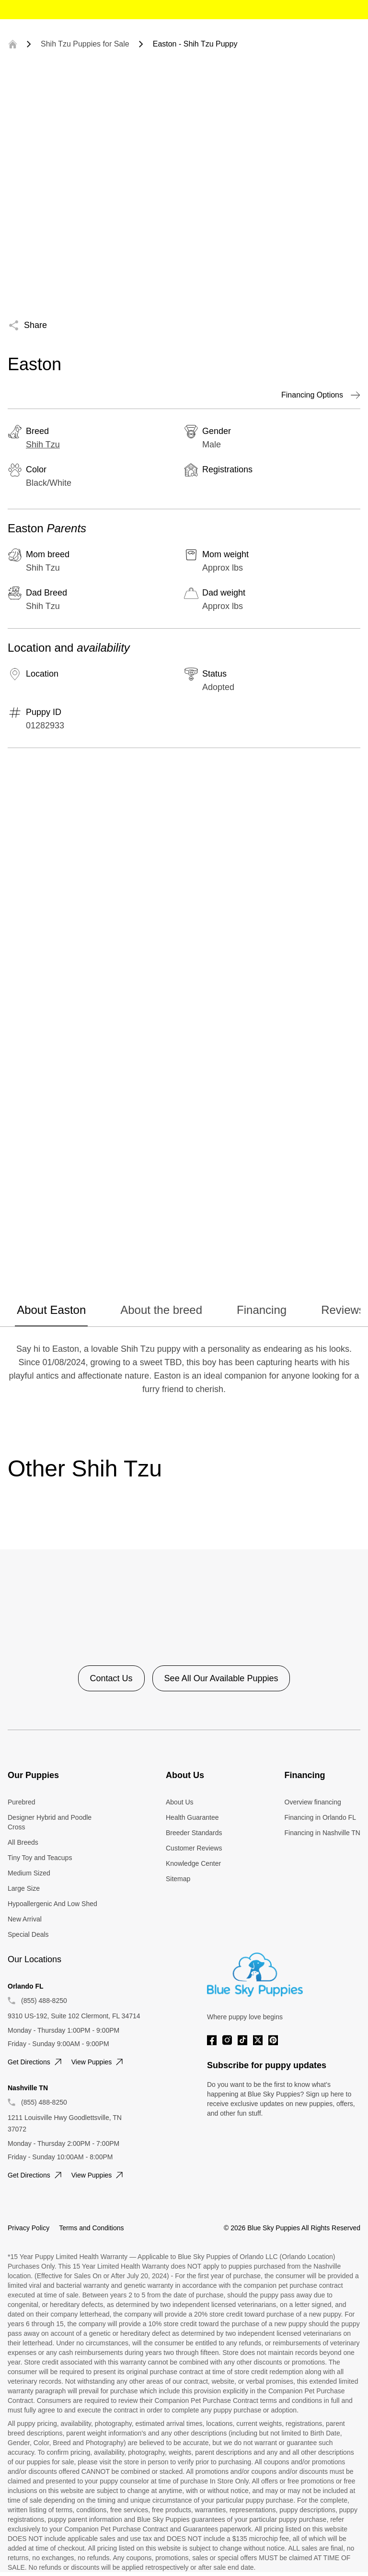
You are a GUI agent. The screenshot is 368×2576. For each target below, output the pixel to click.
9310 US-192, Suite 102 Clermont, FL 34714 (74, 2016)
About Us (180, 1802)
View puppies (98, 2062)
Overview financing (313, 1802)
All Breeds (23, 1842)
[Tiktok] (242, 2040)
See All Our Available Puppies (221, 1678)
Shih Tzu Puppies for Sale (85, 44)
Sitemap (178, 1879)
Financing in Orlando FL (320, 1817)
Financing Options (320, 395)
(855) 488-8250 (44, 2000)
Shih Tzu (43, 444)
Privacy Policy (28, 2228)
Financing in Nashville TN (322, 1833)
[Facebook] (212, 2040)
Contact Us (111, 1678)
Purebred (21, 1802)
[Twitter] (258, 2040)
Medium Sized (29, 1873)
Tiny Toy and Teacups (40, 1858)
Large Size (24, 1888)
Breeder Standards (194, 1833)
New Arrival (25, 1919)
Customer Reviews (194, 1848)
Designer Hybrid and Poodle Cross (50, 1822)
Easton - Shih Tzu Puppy (195, 44)
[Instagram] (227, 2040)
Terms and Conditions (91, 2228)
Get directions (36, 2062)
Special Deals (28, 1934)
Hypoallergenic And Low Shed (52, 1904)
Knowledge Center (193, 1863)
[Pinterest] (273, 2040)
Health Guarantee (192, 1817)
